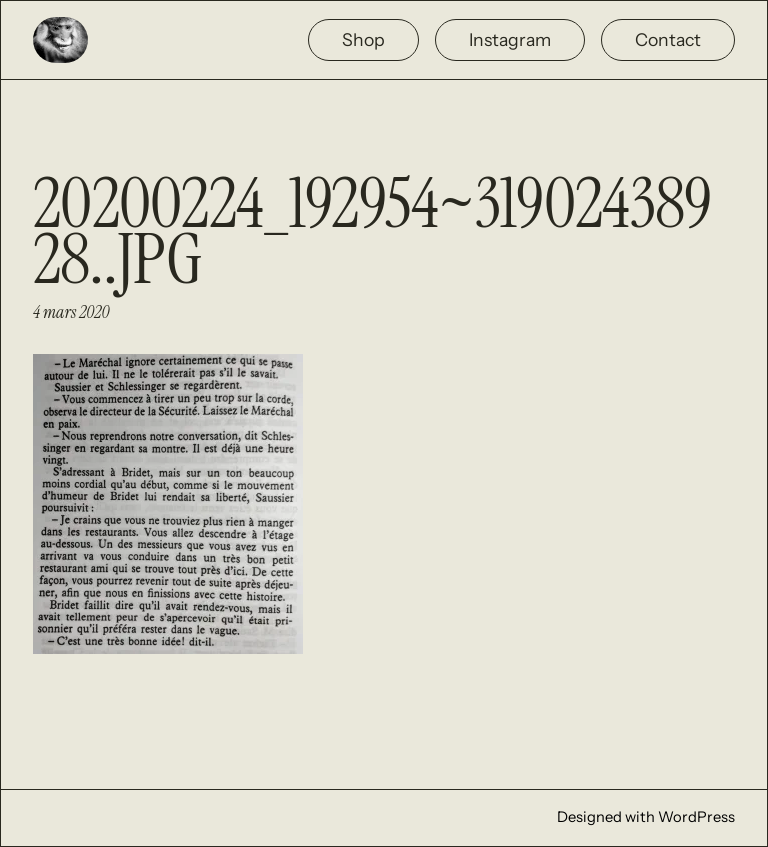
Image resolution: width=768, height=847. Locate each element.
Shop (363, 39)
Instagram (510, 39)
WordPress (696, 817)
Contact (668, 39)
